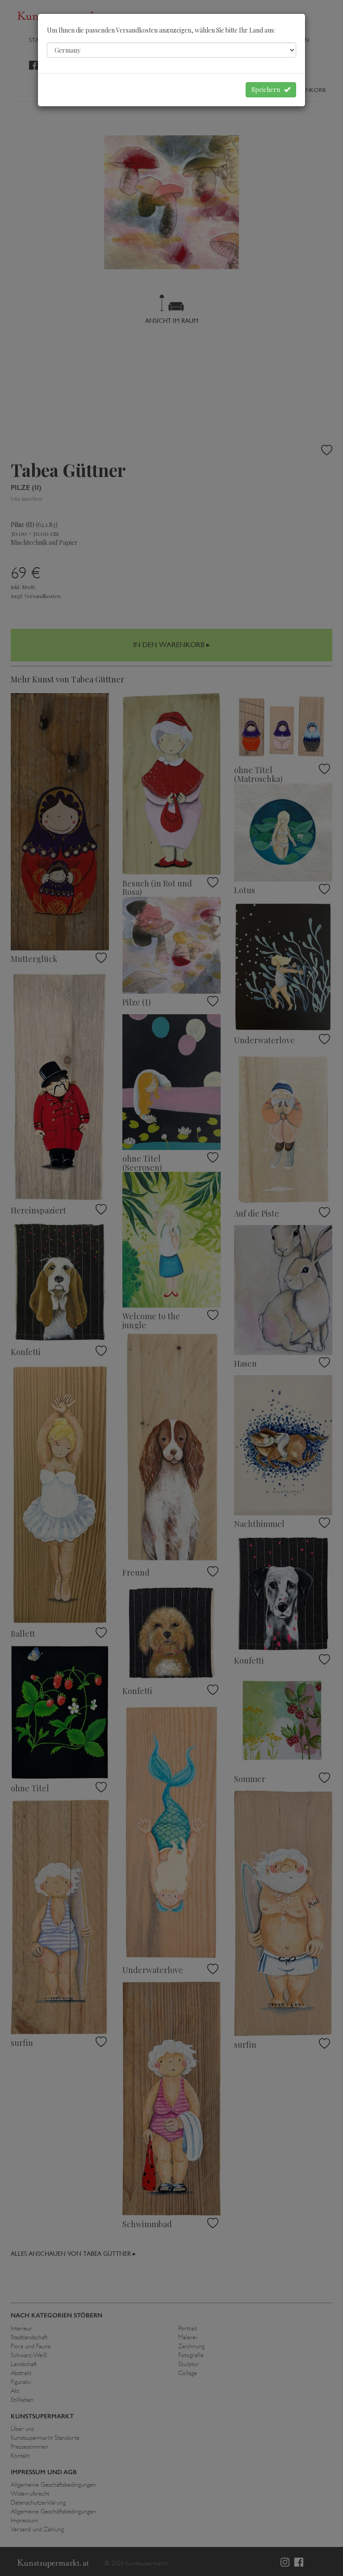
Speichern (270, 89)
